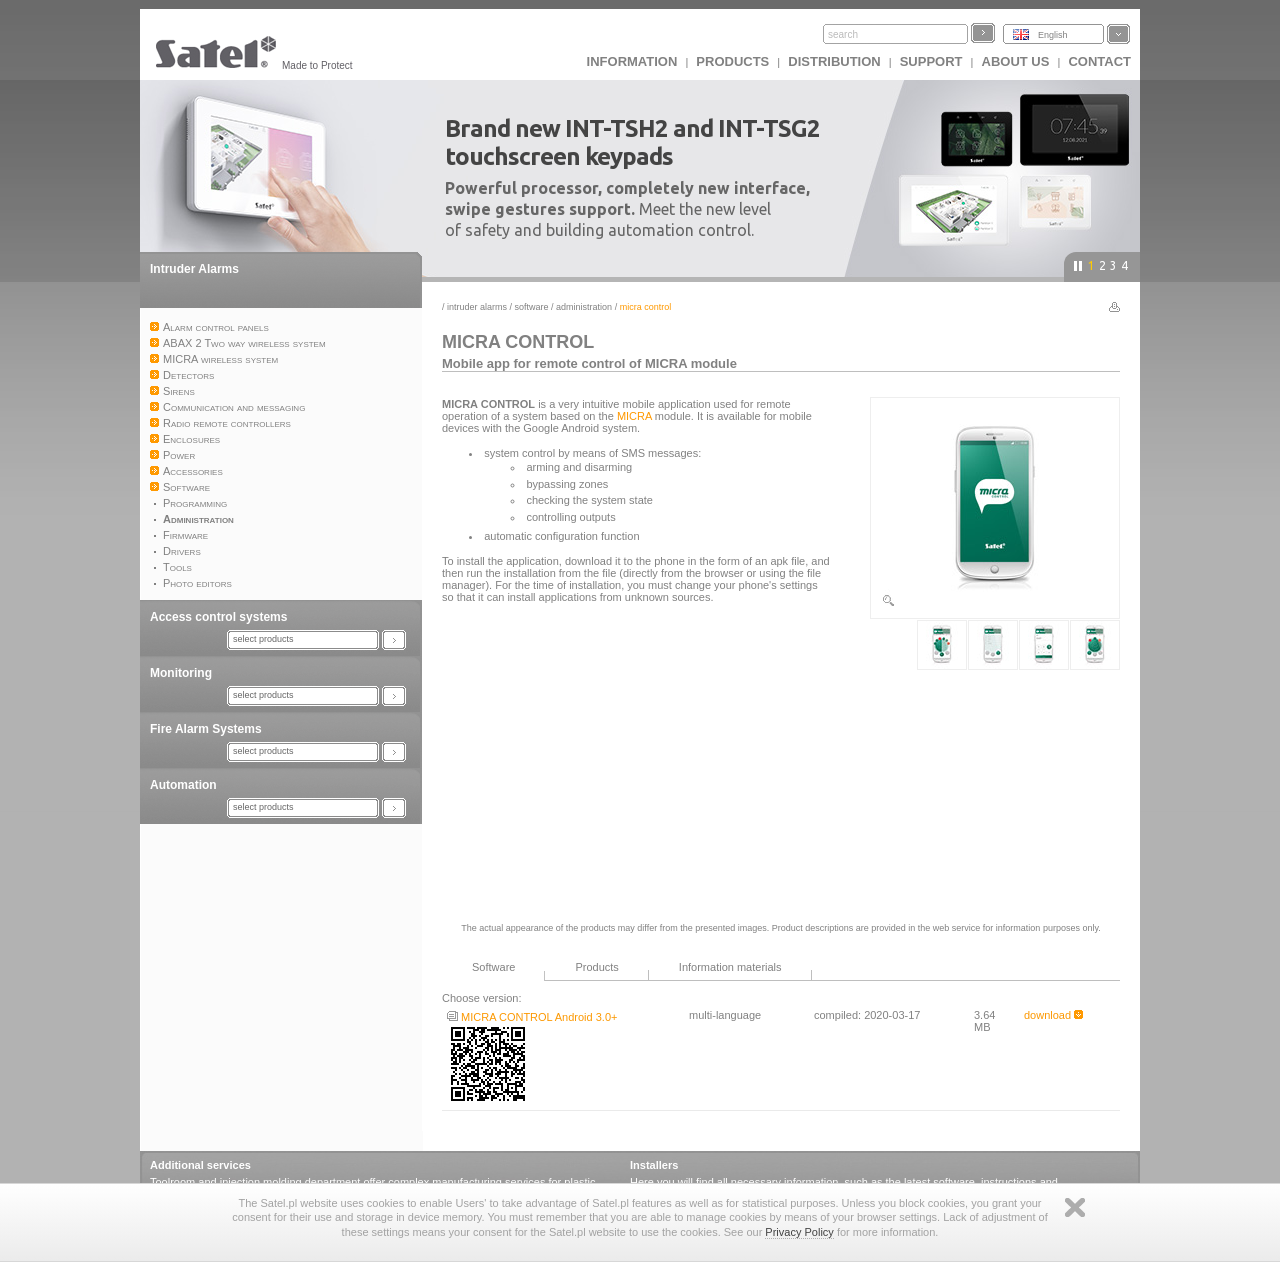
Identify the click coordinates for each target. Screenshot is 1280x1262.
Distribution (834, 61)
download (1053, 1015)
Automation (183, 785)
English (1053, 35)
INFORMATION (632, 61)
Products (732, 61)
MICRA (634, 416)
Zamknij (1075, 1207)
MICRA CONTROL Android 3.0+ (532, 1017)
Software (532, 307)
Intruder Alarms (194, 269)
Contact (1099, 61)
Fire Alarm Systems (206, 729)
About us (1016, 61)
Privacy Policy (799, 1232)
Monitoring (181, 673)
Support (931, 61)
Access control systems (218, 617)
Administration (584, 307)
